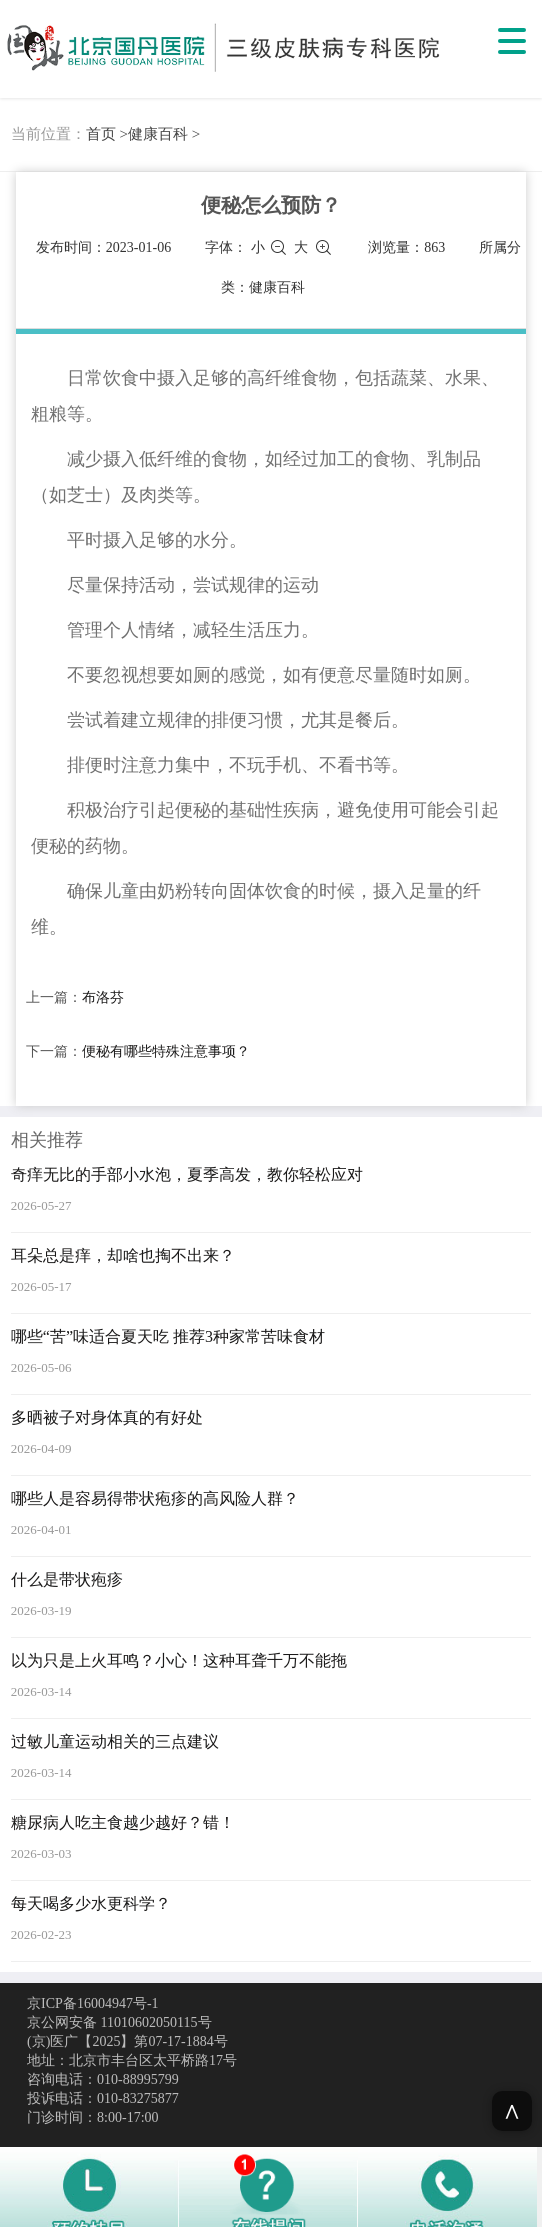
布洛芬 (103, 997)
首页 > (107, 134)
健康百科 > (164, 134)
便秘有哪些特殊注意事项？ (166, 1051)
